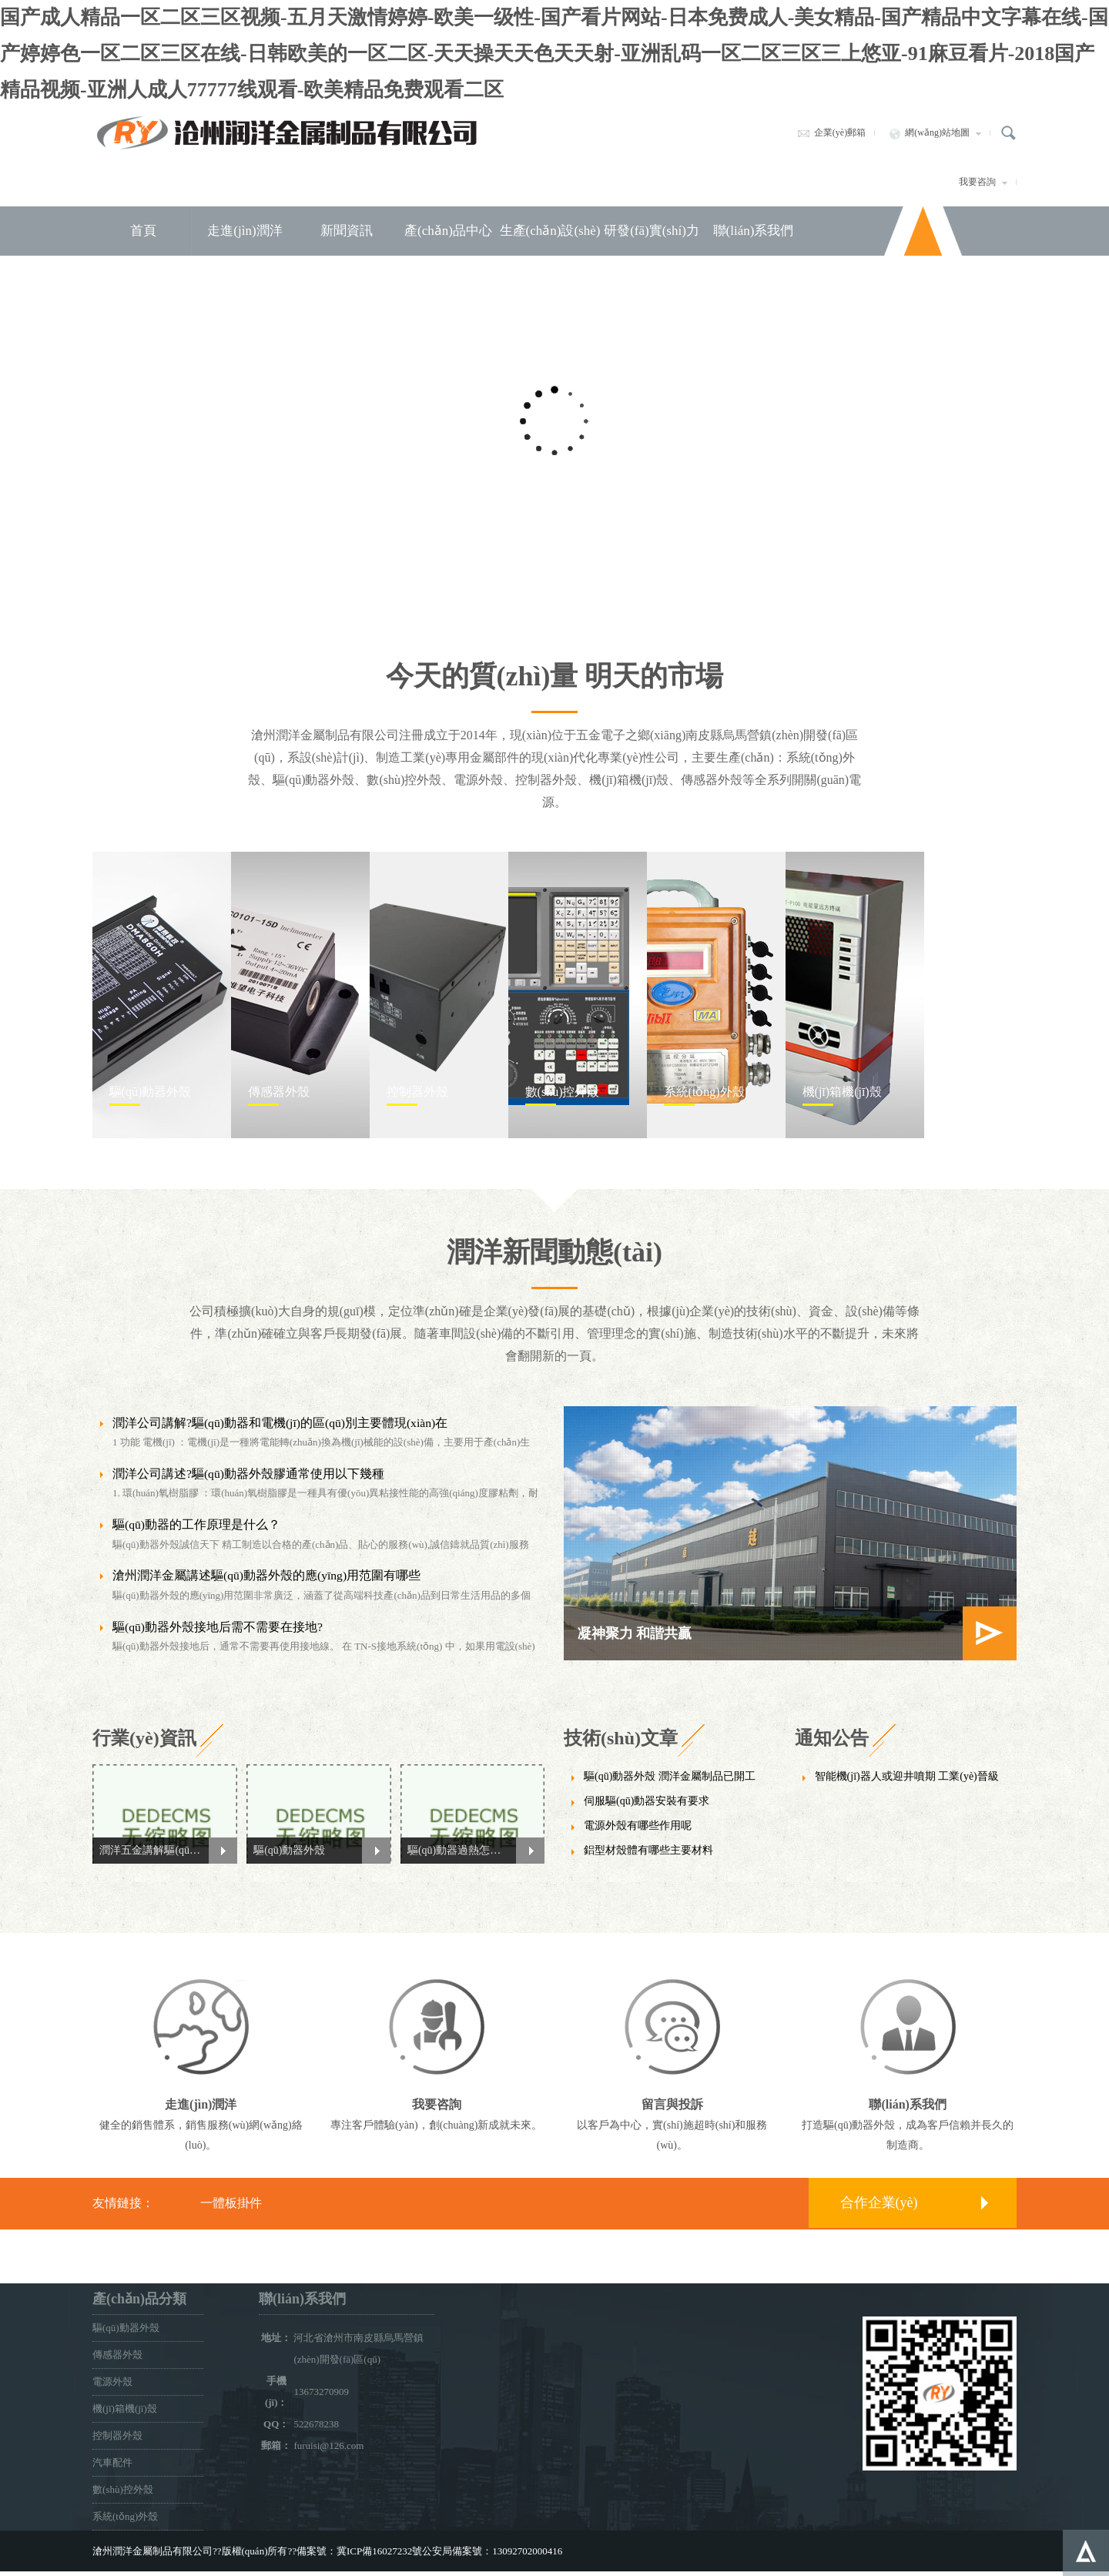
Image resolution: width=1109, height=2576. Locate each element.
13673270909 (321, 2391)
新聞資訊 (346, 230)
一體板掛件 (231, 2202)
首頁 (143, 230)
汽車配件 (112, 2462)
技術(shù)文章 (621, 1738)
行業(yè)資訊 (144, 1738)
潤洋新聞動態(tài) (554, 1252)
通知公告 (832, 1738)
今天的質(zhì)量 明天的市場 (555, 676)
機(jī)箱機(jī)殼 (124, 2408)
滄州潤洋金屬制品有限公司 (286, 132)
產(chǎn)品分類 (139, 2298)
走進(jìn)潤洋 (244, 230)
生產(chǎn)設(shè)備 (550, 254)
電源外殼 (112, 2381)
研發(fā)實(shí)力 (651, 230)
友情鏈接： (123, 2202)
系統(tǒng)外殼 (125, 2516)
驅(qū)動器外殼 (125, 2327)
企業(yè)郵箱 (831, 132)
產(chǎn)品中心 (448, 230)
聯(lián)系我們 (753, 230)
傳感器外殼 (117, 2354)
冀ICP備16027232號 (379, 2551)
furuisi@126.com (328, 2445)
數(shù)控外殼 (122, 2489)
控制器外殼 (117, 2435)
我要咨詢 (983, 181)
